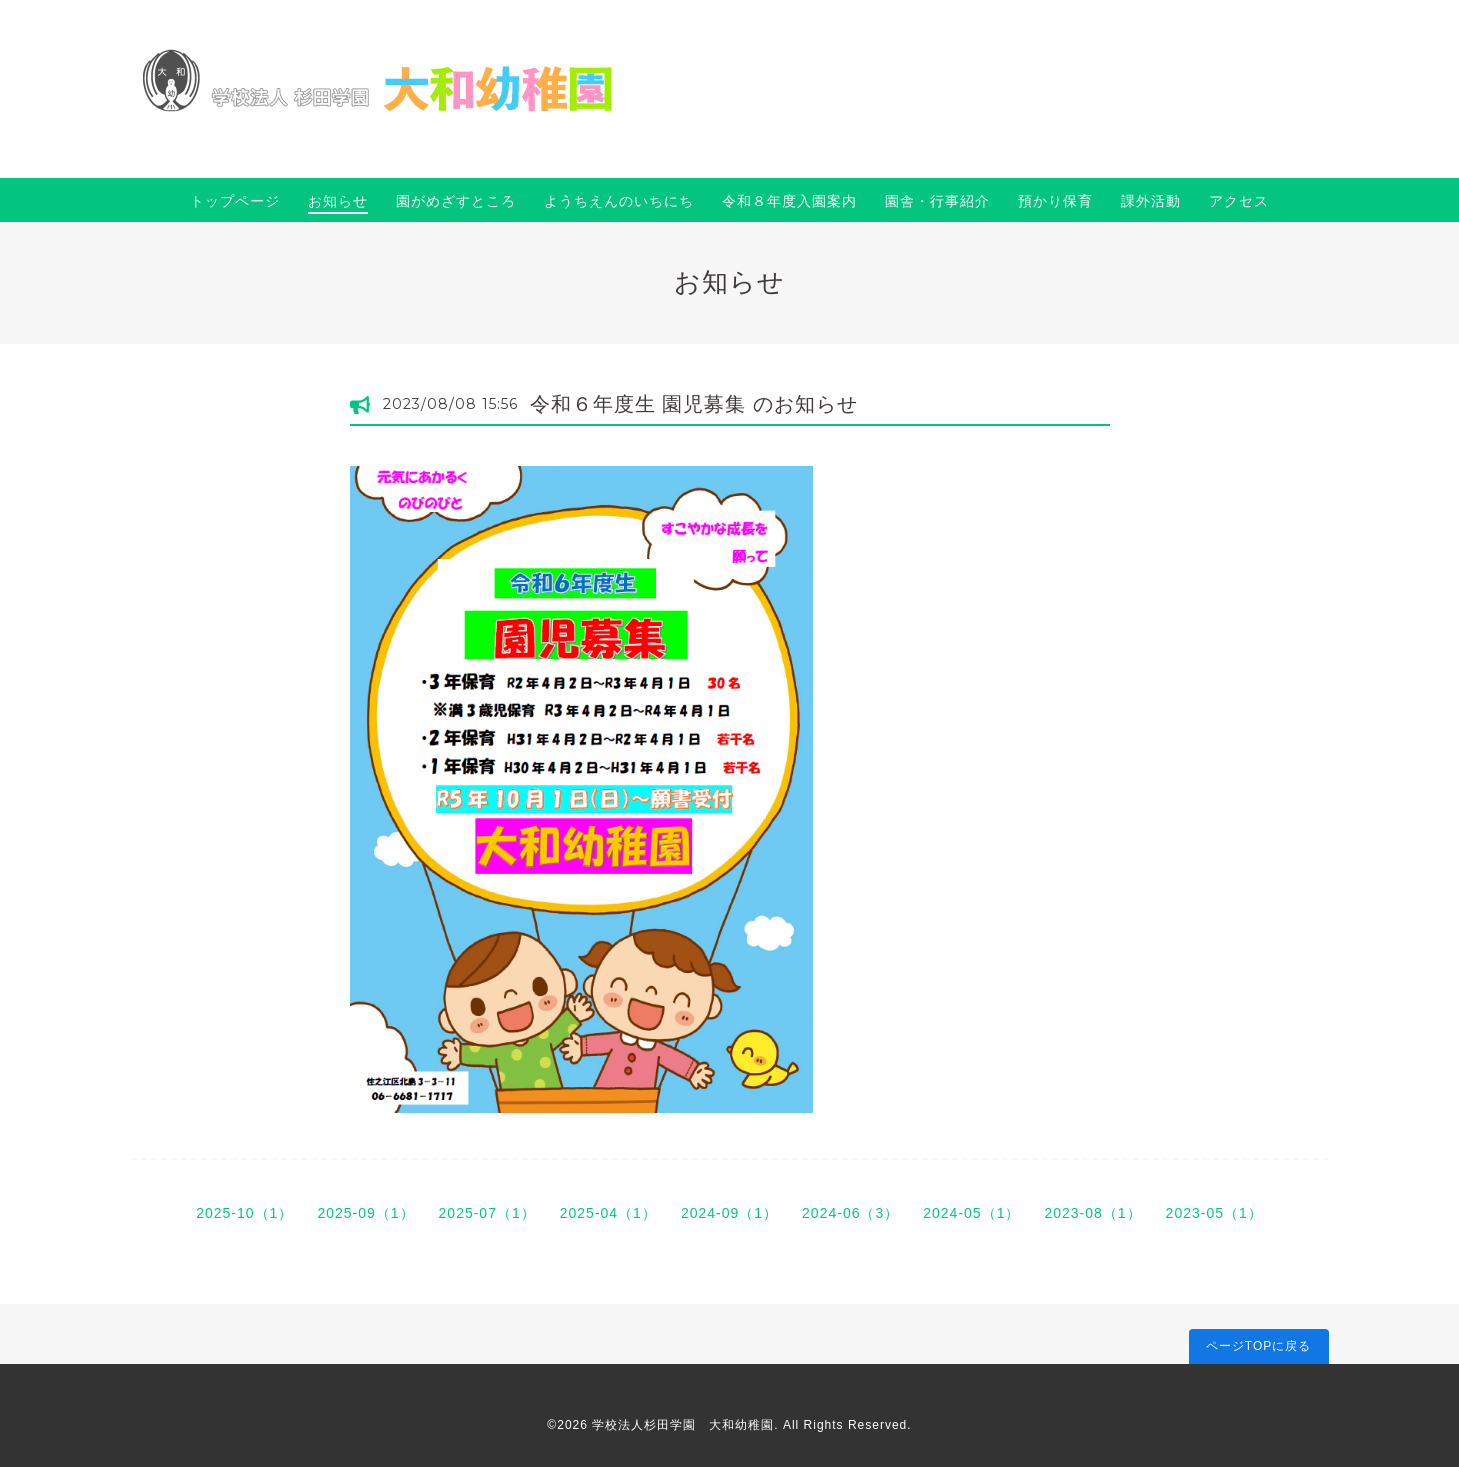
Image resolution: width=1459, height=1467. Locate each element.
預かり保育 (1055, 201)
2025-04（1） (608, 1213)
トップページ (235, 201)
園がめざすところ (456, 201)
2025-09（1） (365, 1213)
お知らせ (338, 201)
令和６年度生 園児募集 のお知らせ (694, 404)
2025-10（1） (244, 1213)
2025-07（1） (487, 1213)
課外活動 (1151, 201)
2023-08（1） (1092, 1213)
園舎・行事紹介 (937, 201)
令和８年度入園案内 (789, 201)
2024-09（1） (729, 1213)
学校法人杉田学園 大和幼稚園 (683, 1425)
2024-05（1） (971, 1213)
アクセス (1239, 201)
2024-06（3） (850, 1213)
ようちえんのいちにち (619, 201)
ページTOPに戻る (1258, 1346)
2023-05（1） (1214, 1213)
